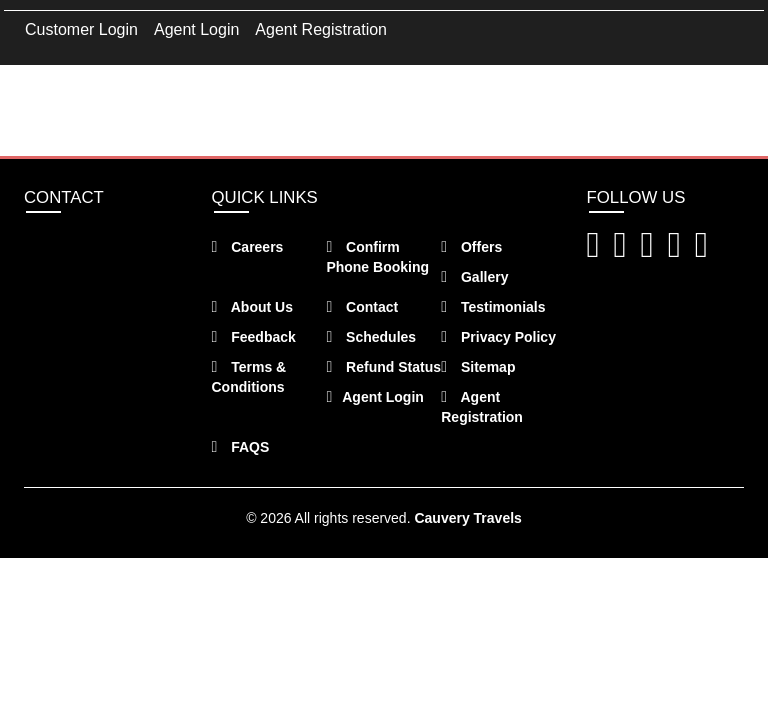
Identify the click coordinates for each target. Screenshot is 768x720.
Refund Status (383, 367)
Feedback (254, 337)
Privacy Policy (498, 337)
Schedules (371, 337)
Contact (362, 307)
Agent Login (196, 29)
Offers (471, 247)
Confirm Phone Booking (377, 257)
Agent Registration (321, 29)
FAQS (241, 447)
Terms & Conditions (249, 377)
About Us (252, 307)
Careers (248, 247)
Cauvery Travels (467, 518)
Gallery (474, 277)
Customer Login (81, 29)
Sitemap (478, 367)
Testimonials (493, 307)
